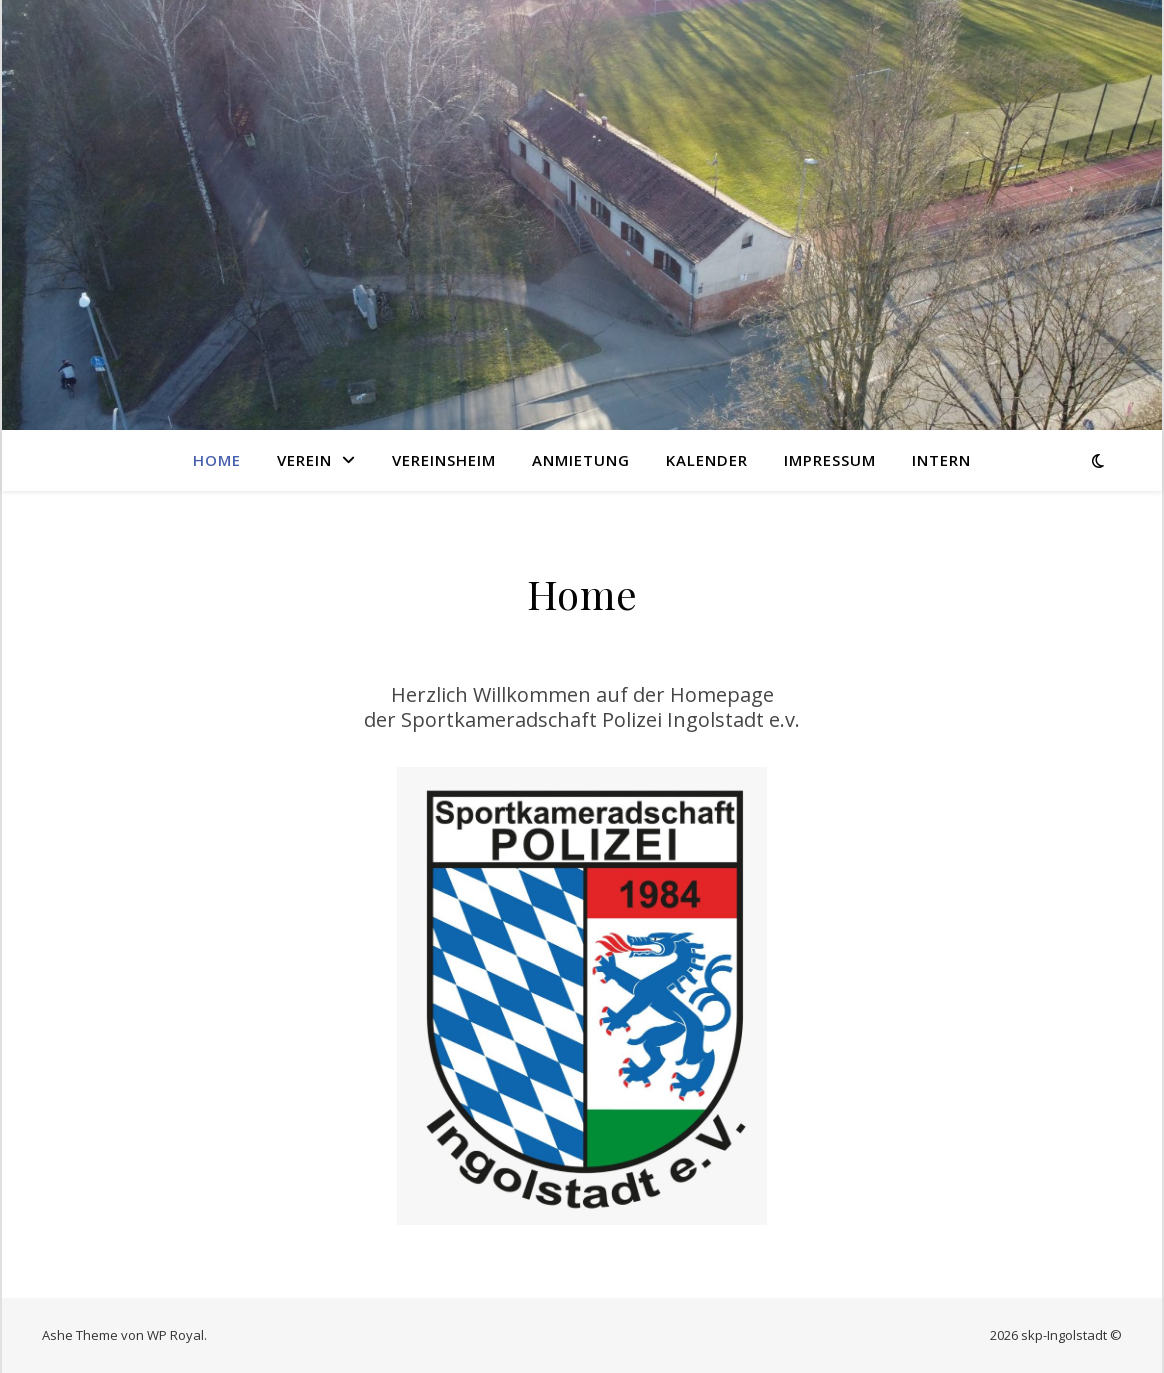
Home (217, 460)
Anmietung (581, 460)
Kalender (707, 460)
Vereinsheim (444, 460)
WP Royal (175, 1335)
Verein (304, 460)
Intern (941, 460)
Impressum (830, 460)
